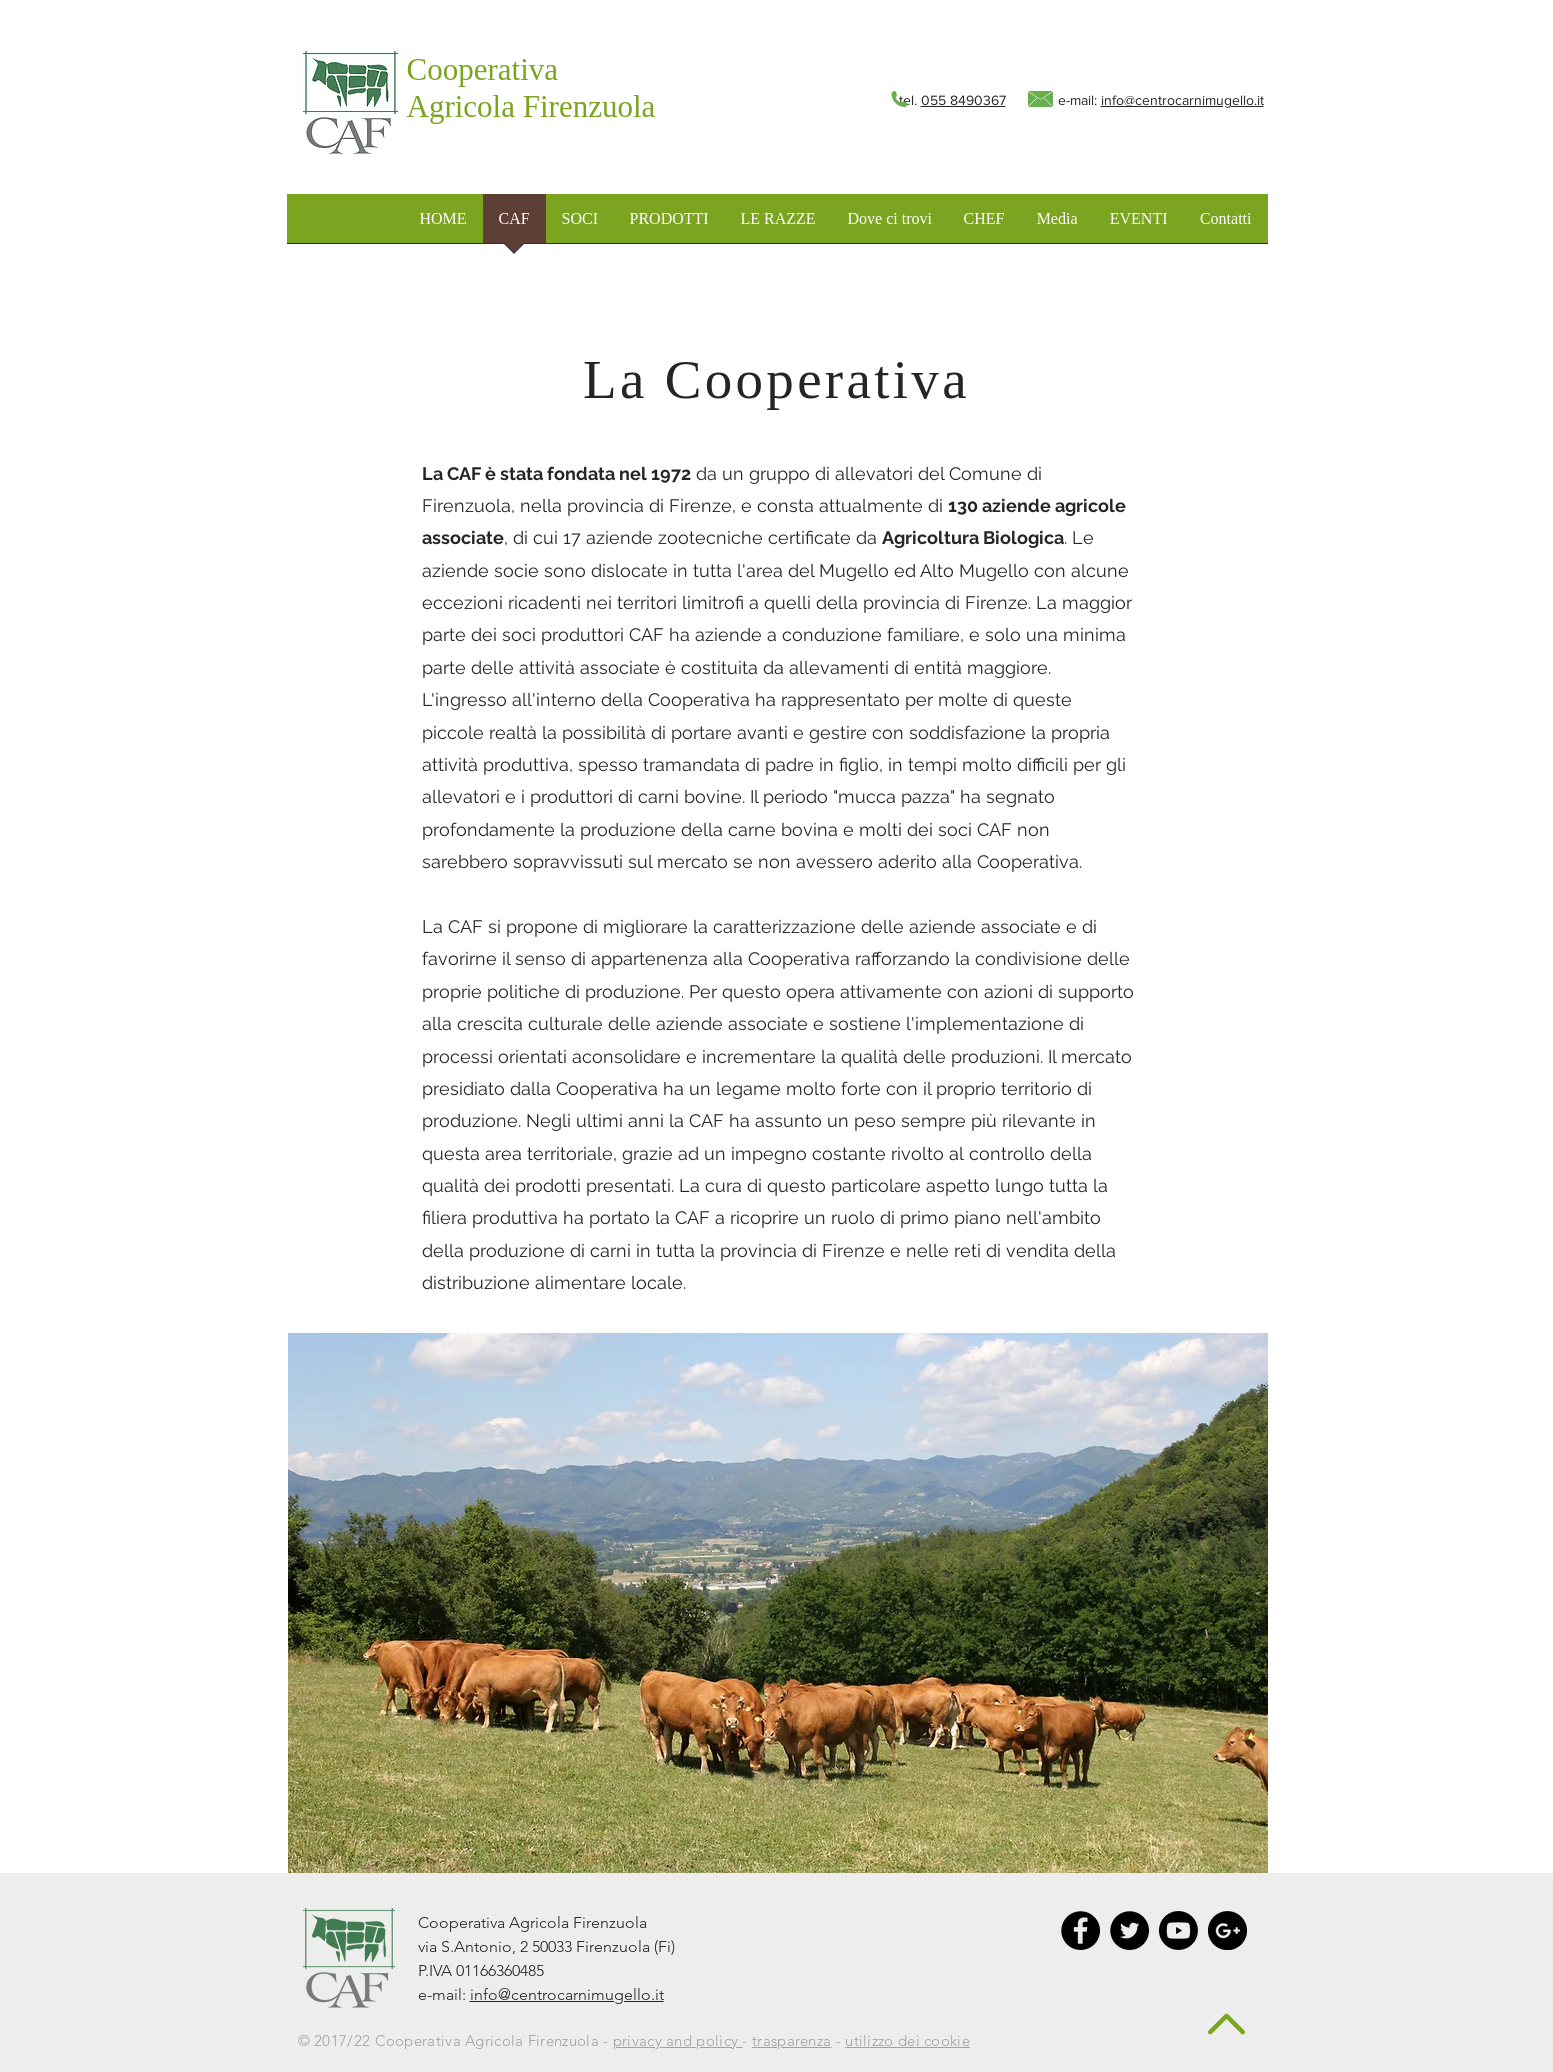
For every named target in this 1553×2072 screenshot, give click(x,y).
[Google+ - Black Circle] (1227, 1930)
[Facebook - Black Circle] (1080, 1930)
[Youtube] (1178, 1930)
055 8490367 (963, 100)
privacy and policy (678, 2040)
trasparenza (791, 2040)
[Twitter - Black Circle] (1129, 1930)
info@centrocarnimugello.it (1182, 100)
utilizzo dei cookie (907, 2040)
